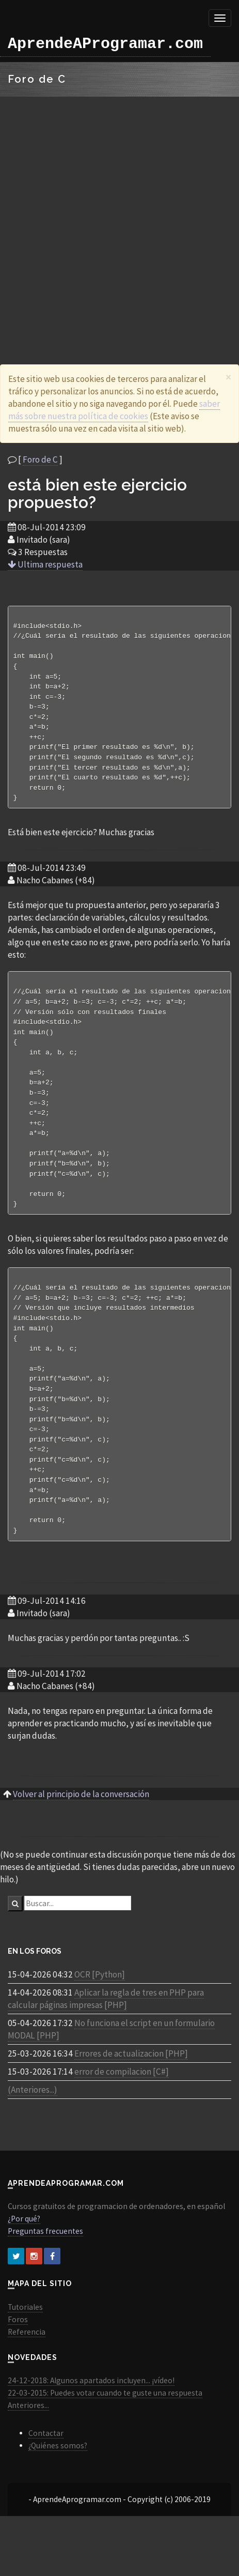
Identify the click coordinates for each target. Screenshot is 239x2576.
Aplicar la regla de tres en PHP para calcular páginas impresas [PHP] (106, 2034)
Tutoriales (25, 2342)
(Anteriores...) (32, 2124)
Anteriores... (28, 2440)
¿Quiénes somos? (57, 2481)
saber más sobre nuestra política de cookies (114, 410)
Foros (18, 2354)
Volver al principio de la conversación (81, 1829)
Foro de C (40, 459)
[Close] (228, 377)
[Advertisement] (115, 217)
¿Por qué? (24, 2254)
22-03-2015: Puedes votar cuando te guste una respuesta (105, 2428)
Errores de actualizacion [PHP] (131, 2088)
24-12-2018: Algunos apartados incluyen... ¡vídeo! (91, 2415)
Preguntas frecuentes (45, 2266)
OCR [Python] (99, 2009)
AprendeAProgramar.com (105, 44)
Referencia (26, 2367)
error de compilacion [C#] (121, 2106)
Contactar (45, 2468)
